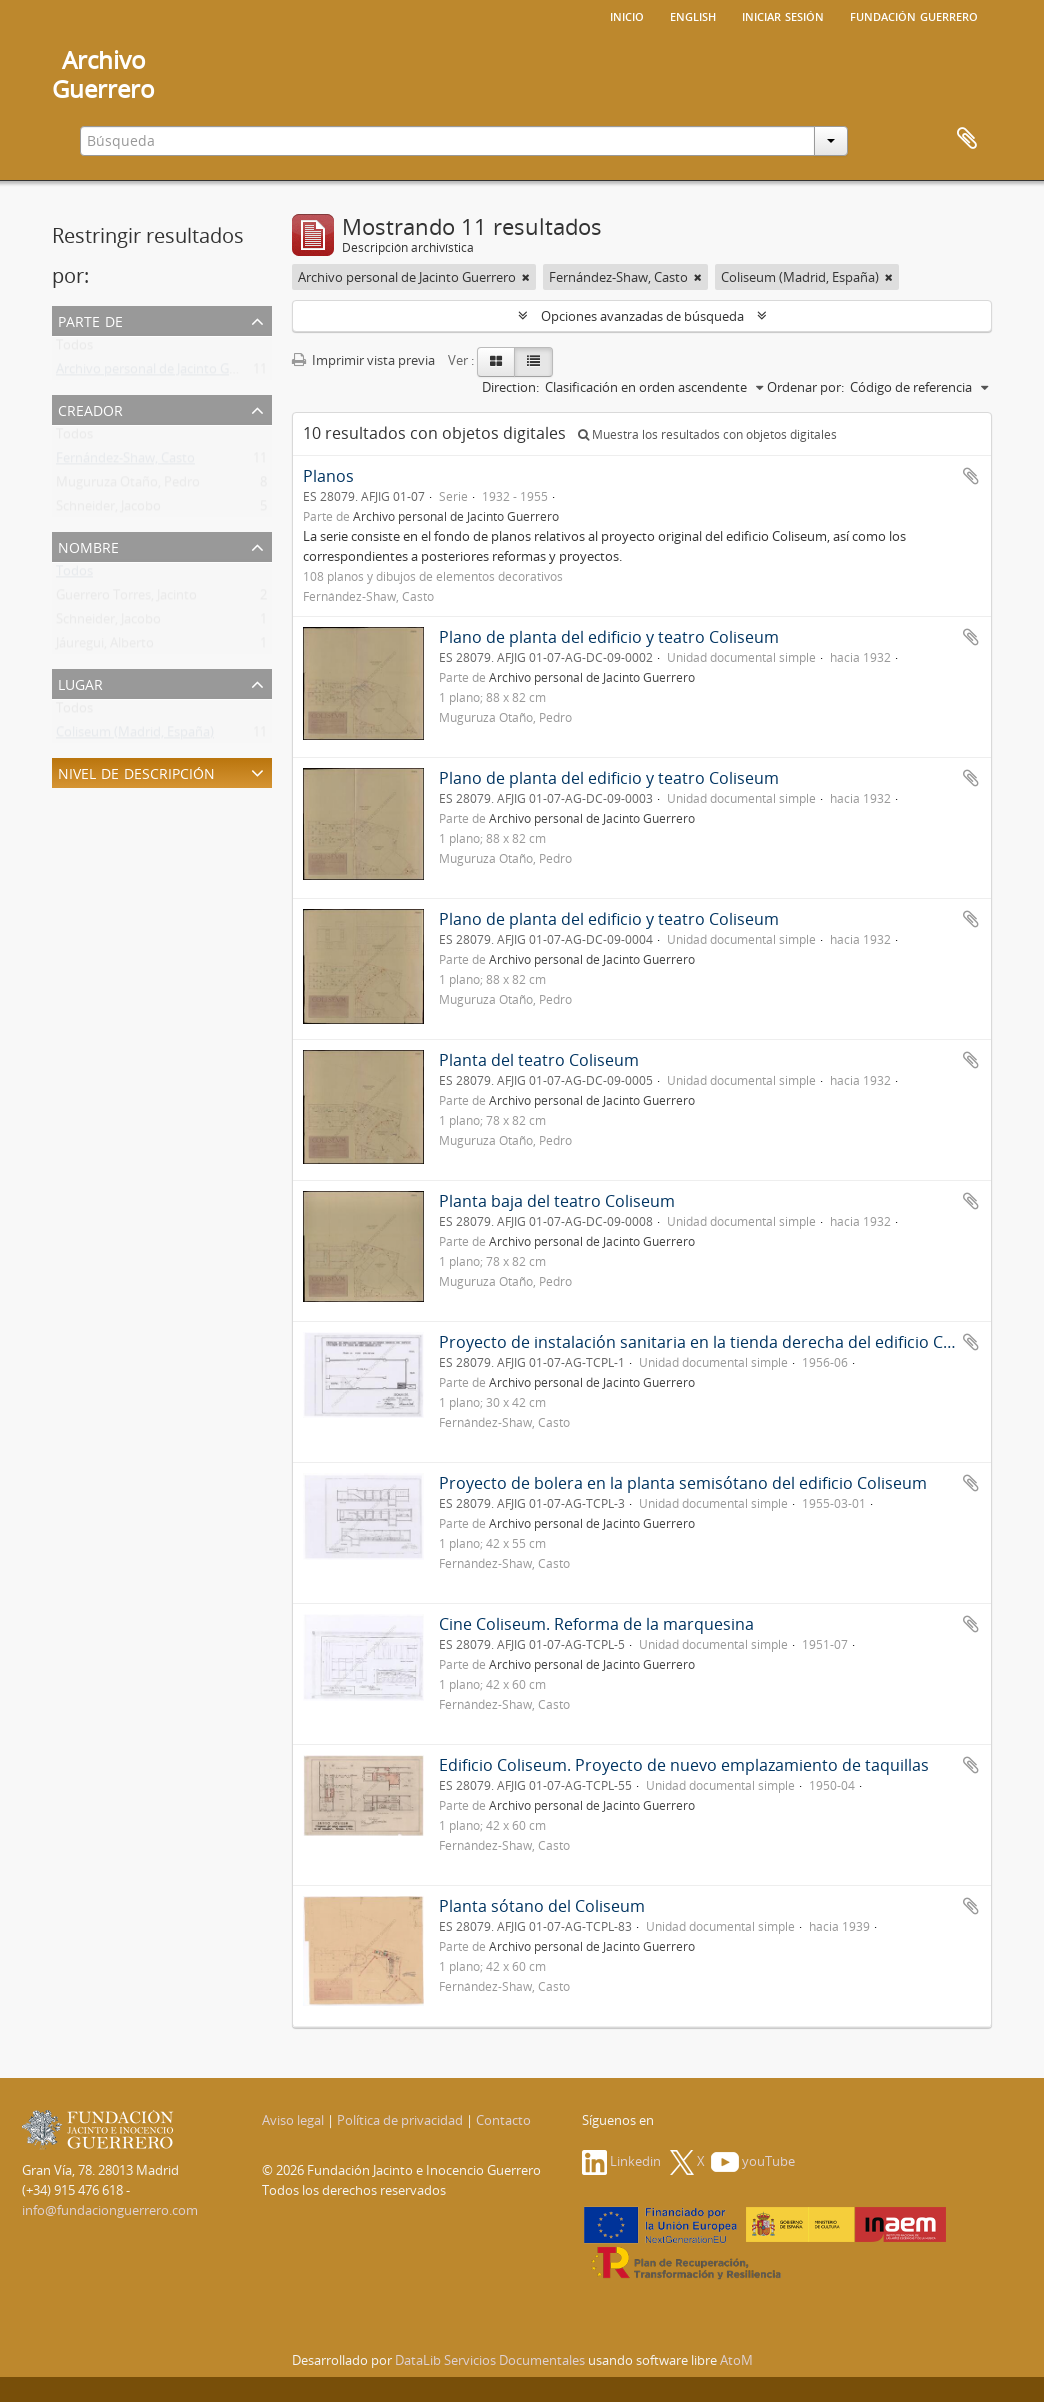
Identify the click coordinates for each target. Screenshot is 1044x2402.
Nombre (88, 545)
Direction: (510, 387)
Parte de (90, 319)
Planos (328, 476)
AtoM (736, 2360)
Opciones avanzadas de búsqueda (642, 316)
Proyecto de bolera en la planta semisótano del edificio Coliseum (683, 1483)
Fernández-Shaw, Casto (125, 462)
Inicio (627, 15)
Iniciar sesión (783, 15)
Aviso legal (293, 2120)
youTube (753, 2161)
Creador (90, 408)
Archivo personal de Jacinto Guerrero (165, 373)
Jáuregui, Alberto (105, 647)
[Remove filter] (526, 277)
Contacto (503, 2120)
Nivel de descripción (136, 771)
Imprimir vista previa (363, 360)
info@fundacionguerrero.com (110, 2210)
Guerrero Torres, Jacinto (126, 599)
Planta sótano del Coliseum (542, 1906)
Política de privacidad (400, 2120)
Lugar (80, 682)
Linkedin (621, 2161)
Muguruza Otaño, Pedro (128, 486)
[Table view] (533, 362)
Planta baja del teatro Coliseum (557, 1201)
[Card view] (496, 362)
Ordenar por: (805, 387)
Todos (74, 349)
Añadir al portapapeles (971, 476)
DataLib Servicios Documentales (490, 2360)
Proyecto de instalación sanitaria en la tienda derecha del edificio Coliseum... (727, 1342)
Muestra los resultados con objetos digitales (707, 434)
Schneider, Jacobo (108, 510)
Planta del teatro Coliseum (539, 1060)
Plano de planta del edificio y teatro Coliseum (609, 637)
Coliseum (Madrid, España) (135, 736)
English (693, 15)
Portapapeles (967, 139)
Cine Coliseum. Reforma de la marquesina (596, 1624)
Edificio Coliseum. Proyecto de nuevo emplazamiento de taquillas (684, 1765)
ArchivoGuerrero (103, 74)
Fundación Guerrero (914, 15)
